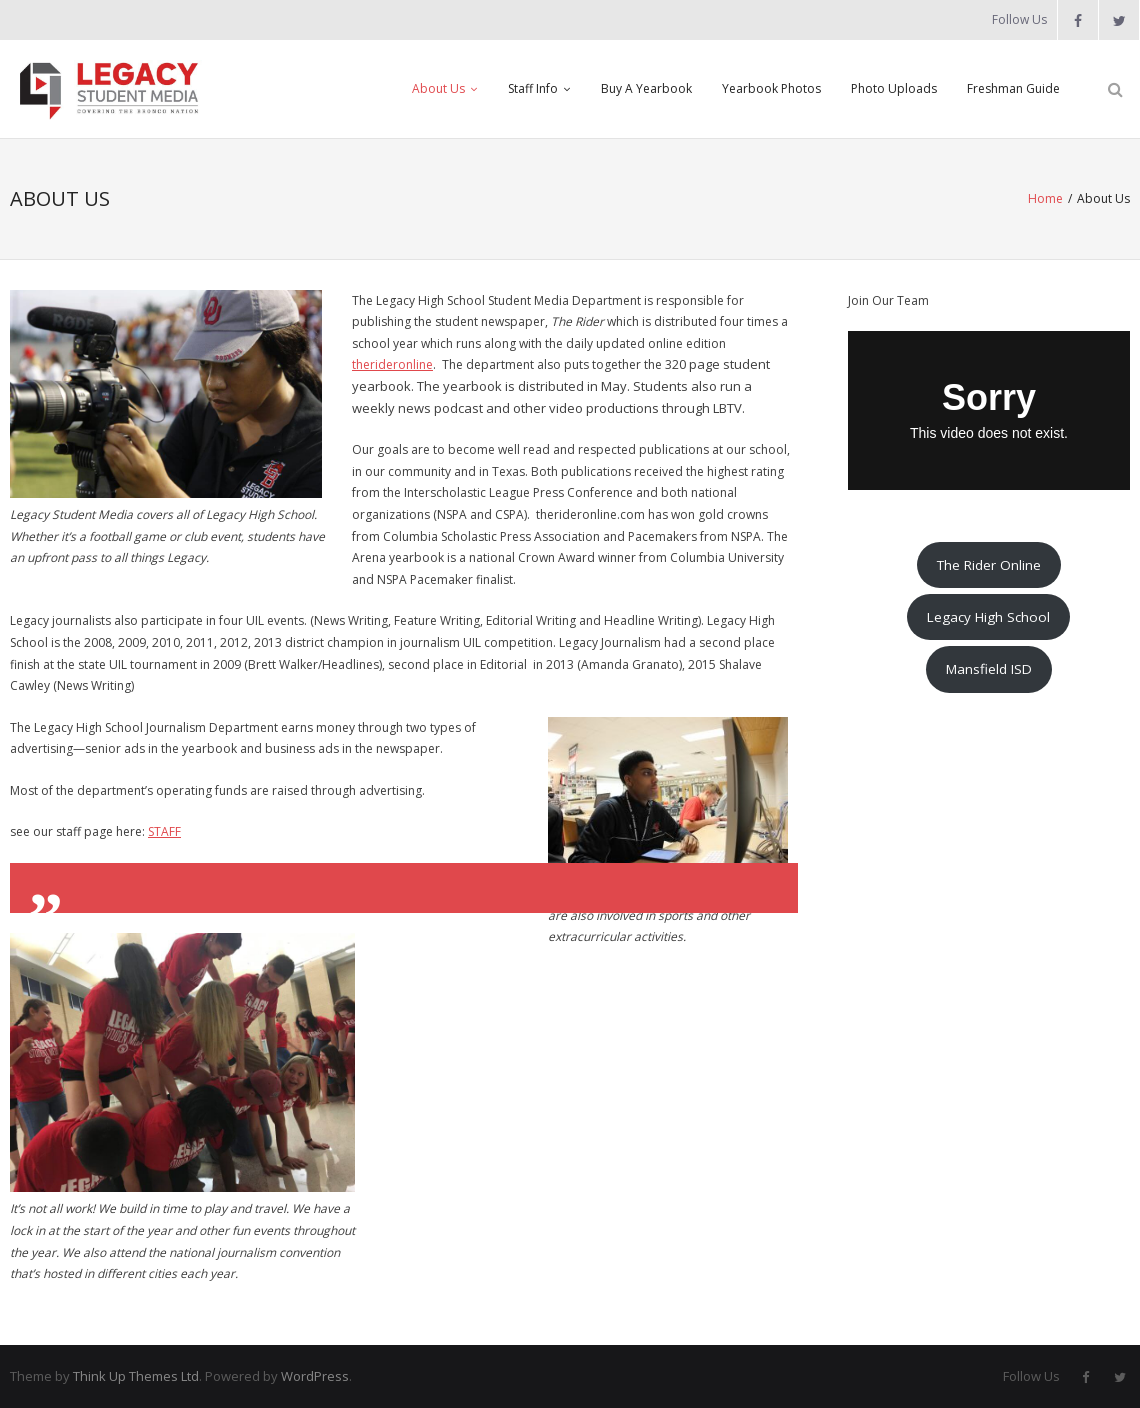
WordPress (315, 1376)
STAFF (164, 831)
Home (1045, 198)
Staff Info (533, 88)
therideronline (392, 364)
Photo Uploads (894, 88)
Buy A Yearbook (646, 88)
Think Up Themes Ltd (136, 1376)
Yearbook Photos (771, 88)
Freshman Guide (1013, 88)
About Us (438, 88)
